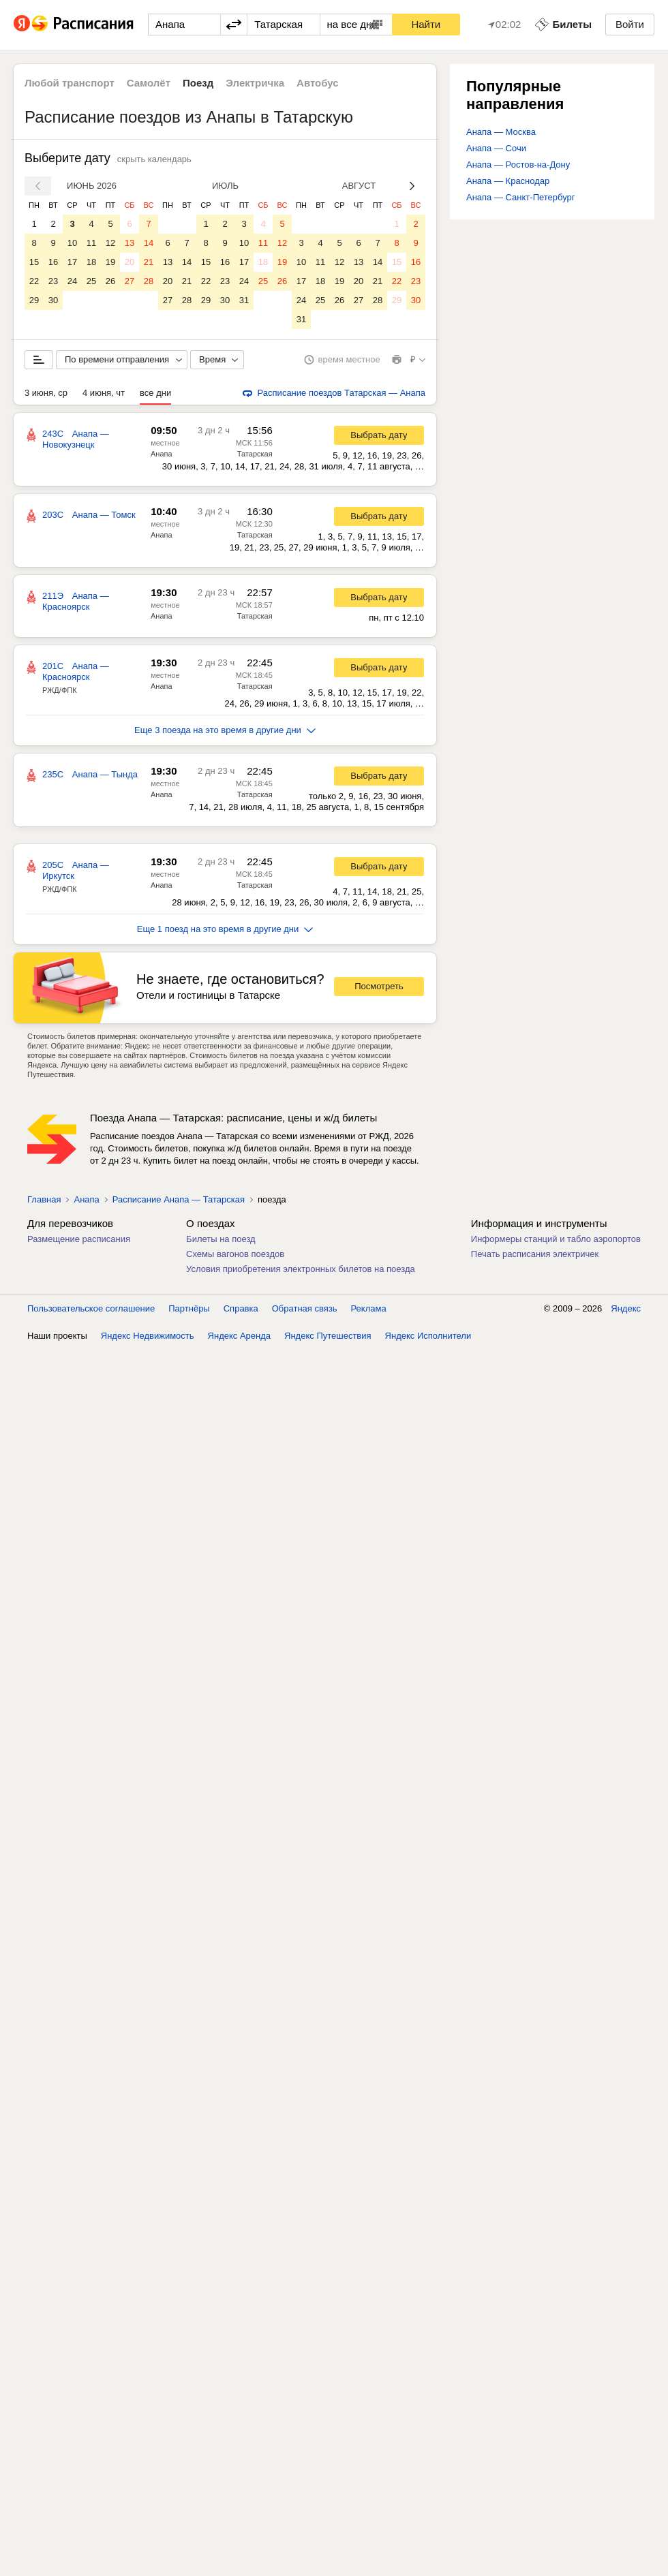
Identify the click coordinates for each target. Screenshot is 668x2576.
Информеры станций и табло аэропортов (556, 1239)
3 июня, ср (46, 393)
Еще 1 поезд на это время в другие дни (225, 929)
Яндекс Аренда (239, 1336)
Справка (241, 1308)
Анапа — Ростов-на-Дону (518, 164)
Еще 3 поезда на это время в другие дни (225, 730)
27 (129, 281)
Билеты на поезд (221, 1239)
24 (72, 281)
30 (53, 300)
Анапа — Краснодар (507, 181)
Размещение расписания (78, 1239)
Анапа (161, 454)
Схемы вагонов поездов (235, 1254)
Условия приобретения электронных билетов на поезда (300, 1269)
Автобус (318, 83)
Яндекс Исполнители (428, 1336)
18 (91, 262)
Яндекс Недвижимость (147, 1336)
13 (129, 243)
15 (34, 262)
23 (53, 281)
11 (91, 243)
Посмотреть (379, 986)
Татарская (255, 454)
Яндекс (626, 1308)
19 (110, 262)
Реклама (368, 1308)
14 (148, 243)
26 (110, 281)
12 (110, 243)
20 (129, 262)
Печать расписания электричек (534, 1254)
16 (53, 262)
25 (91, 281)
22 (34, 281)
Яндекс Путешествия (327, 1336)
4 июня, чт (103, 393)
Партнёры (188, 1308)
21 (148, 262)
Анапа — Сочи (496, 148)
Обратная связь (304, 1308)
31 (244, 300)
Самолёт (148, 83)
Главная (44, 1199)
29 (34, 300)
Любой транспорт (70, 83)
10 (72, 243)
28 (148, 281)
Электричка (255, 83)
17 (72, 262)
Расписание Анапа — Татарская (178, 1199)
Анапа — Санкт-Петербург (520, 197)
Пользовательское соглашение (91, 1308)
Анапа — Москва (501, 132)
